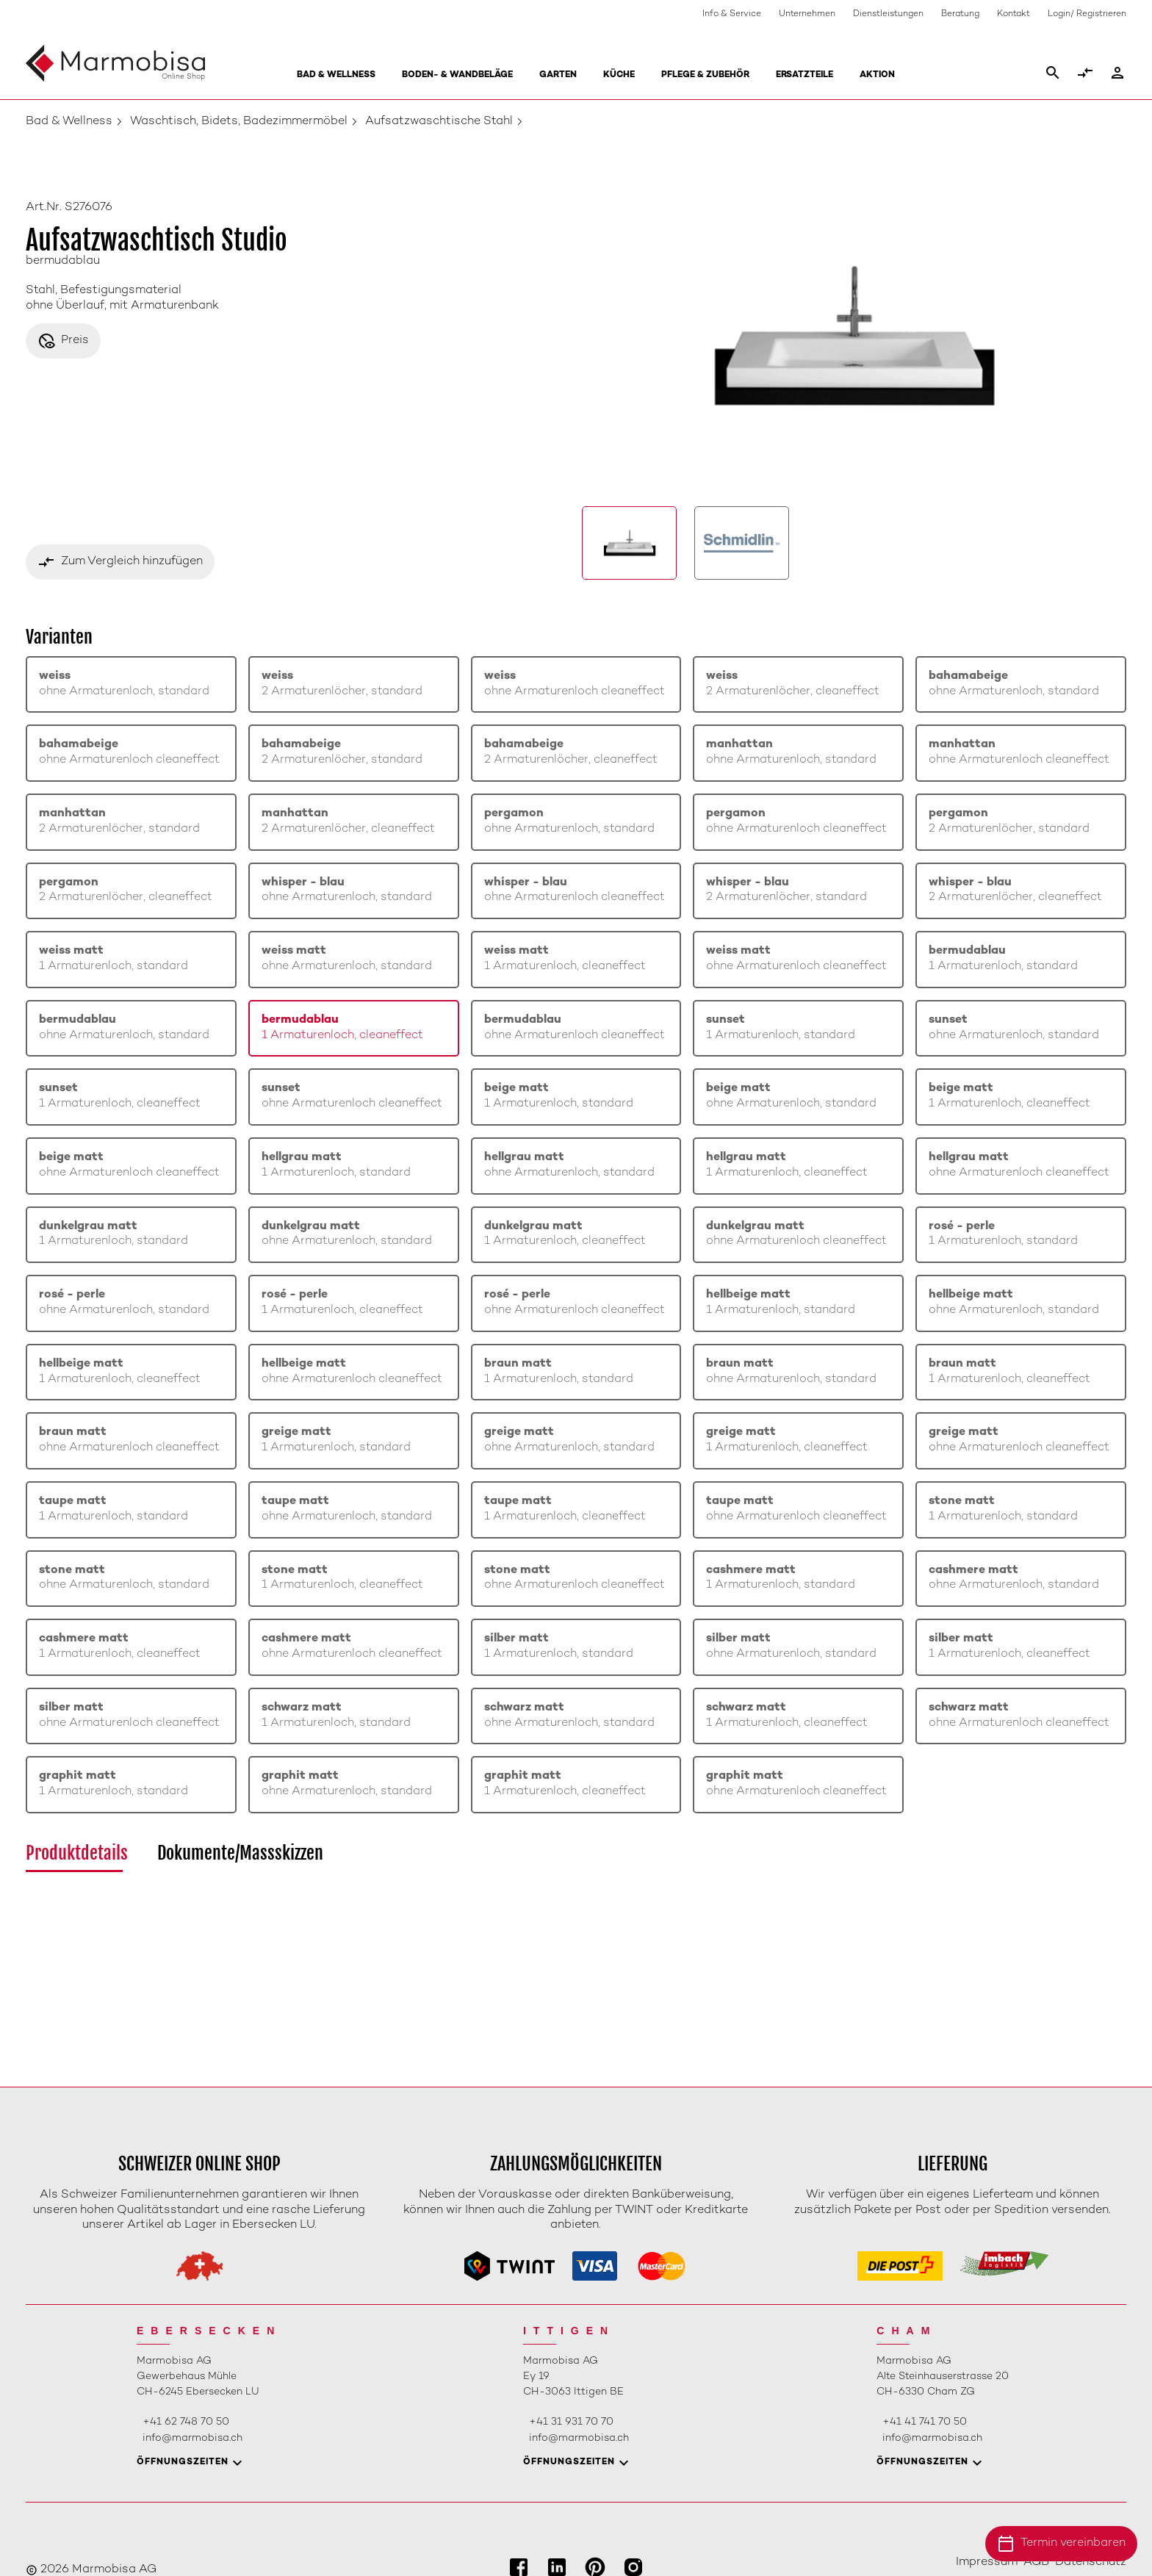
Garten (558, 75)
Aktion (877, 75)
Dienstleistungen (888, 14)
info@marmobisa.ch (192, 2438)
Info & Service (731, 14)
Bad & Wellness (336, 75)
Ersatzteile (804, 75)
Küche (619, 75)
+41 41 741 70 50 (924, 2422)
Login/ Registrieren (1087, 14)
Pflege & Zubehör (705, 75)
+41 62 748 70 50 (186, 2422)
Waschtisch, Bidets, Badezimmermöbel (239, 121)
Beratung (960, 14)
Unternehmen (807, 14)
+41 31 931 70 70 (571, 2422)
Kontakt (1013, 14)
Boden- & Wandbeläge (457, 75)
